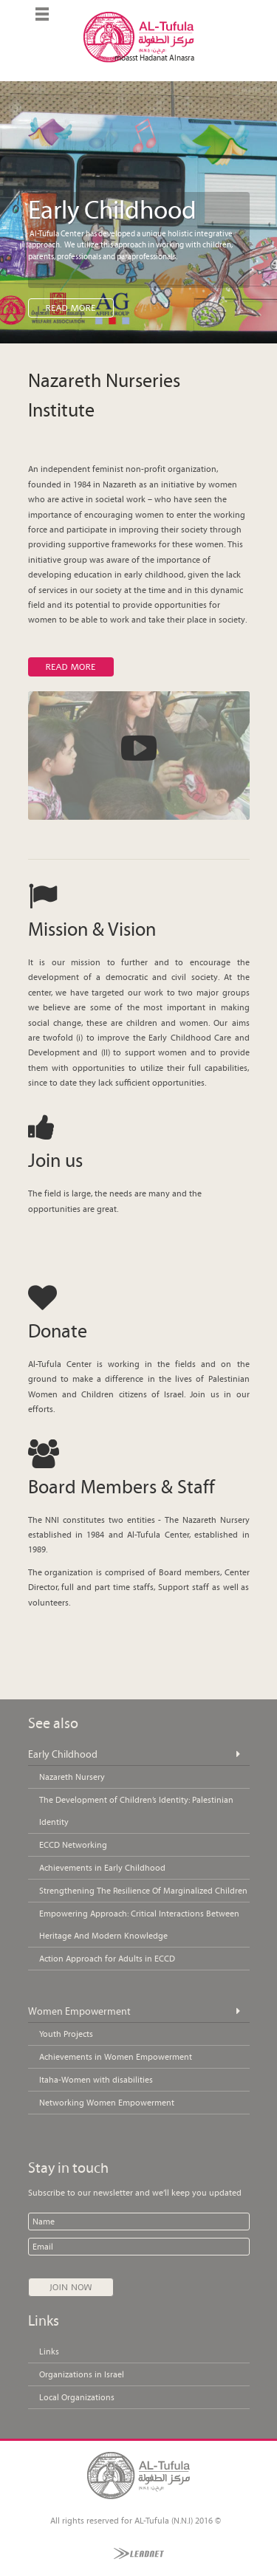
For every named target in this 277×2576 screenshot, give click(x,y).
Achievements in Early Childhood (102, 1868)
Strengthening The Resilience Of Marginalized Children (143, 1890)
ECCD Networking (73, 1845)
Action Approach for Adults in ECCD (107, 1958)
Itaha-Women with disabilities (96, 2080)
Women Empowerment (79, 2011)
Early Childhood (63, 1754)
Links (49, 2351)
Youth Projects (66, 2034)
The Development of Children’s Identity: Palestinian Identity (136, 1811)
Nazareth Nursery (72, 1777)
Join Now (70, 2287)
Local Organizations (76, 2397)
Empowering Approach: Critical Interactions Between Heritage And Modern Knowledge (139, 1924)
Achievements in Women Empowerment (115, 2057)
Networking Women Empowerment (106, 2102)
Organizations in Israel (81, 2374)
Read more (70, 667)
